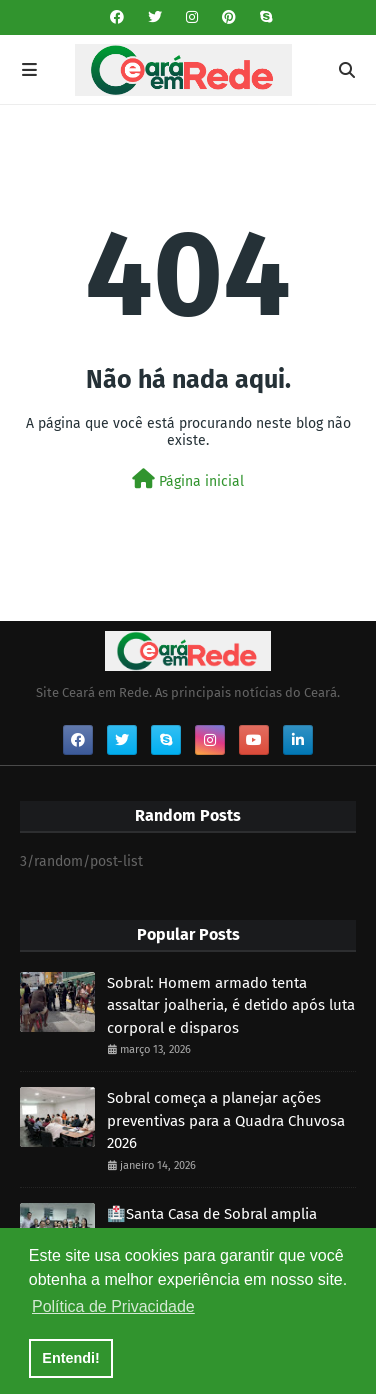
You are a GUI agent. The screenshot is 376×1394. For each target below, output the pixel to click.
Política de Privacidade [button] (113, 1306)
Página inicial (188, 479)
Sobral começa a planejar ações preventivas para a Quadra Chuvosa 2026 (226, 1120)
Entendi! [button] (71, 1358)
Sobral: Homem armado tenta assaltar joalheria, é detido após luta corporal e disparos (231, 1005)
